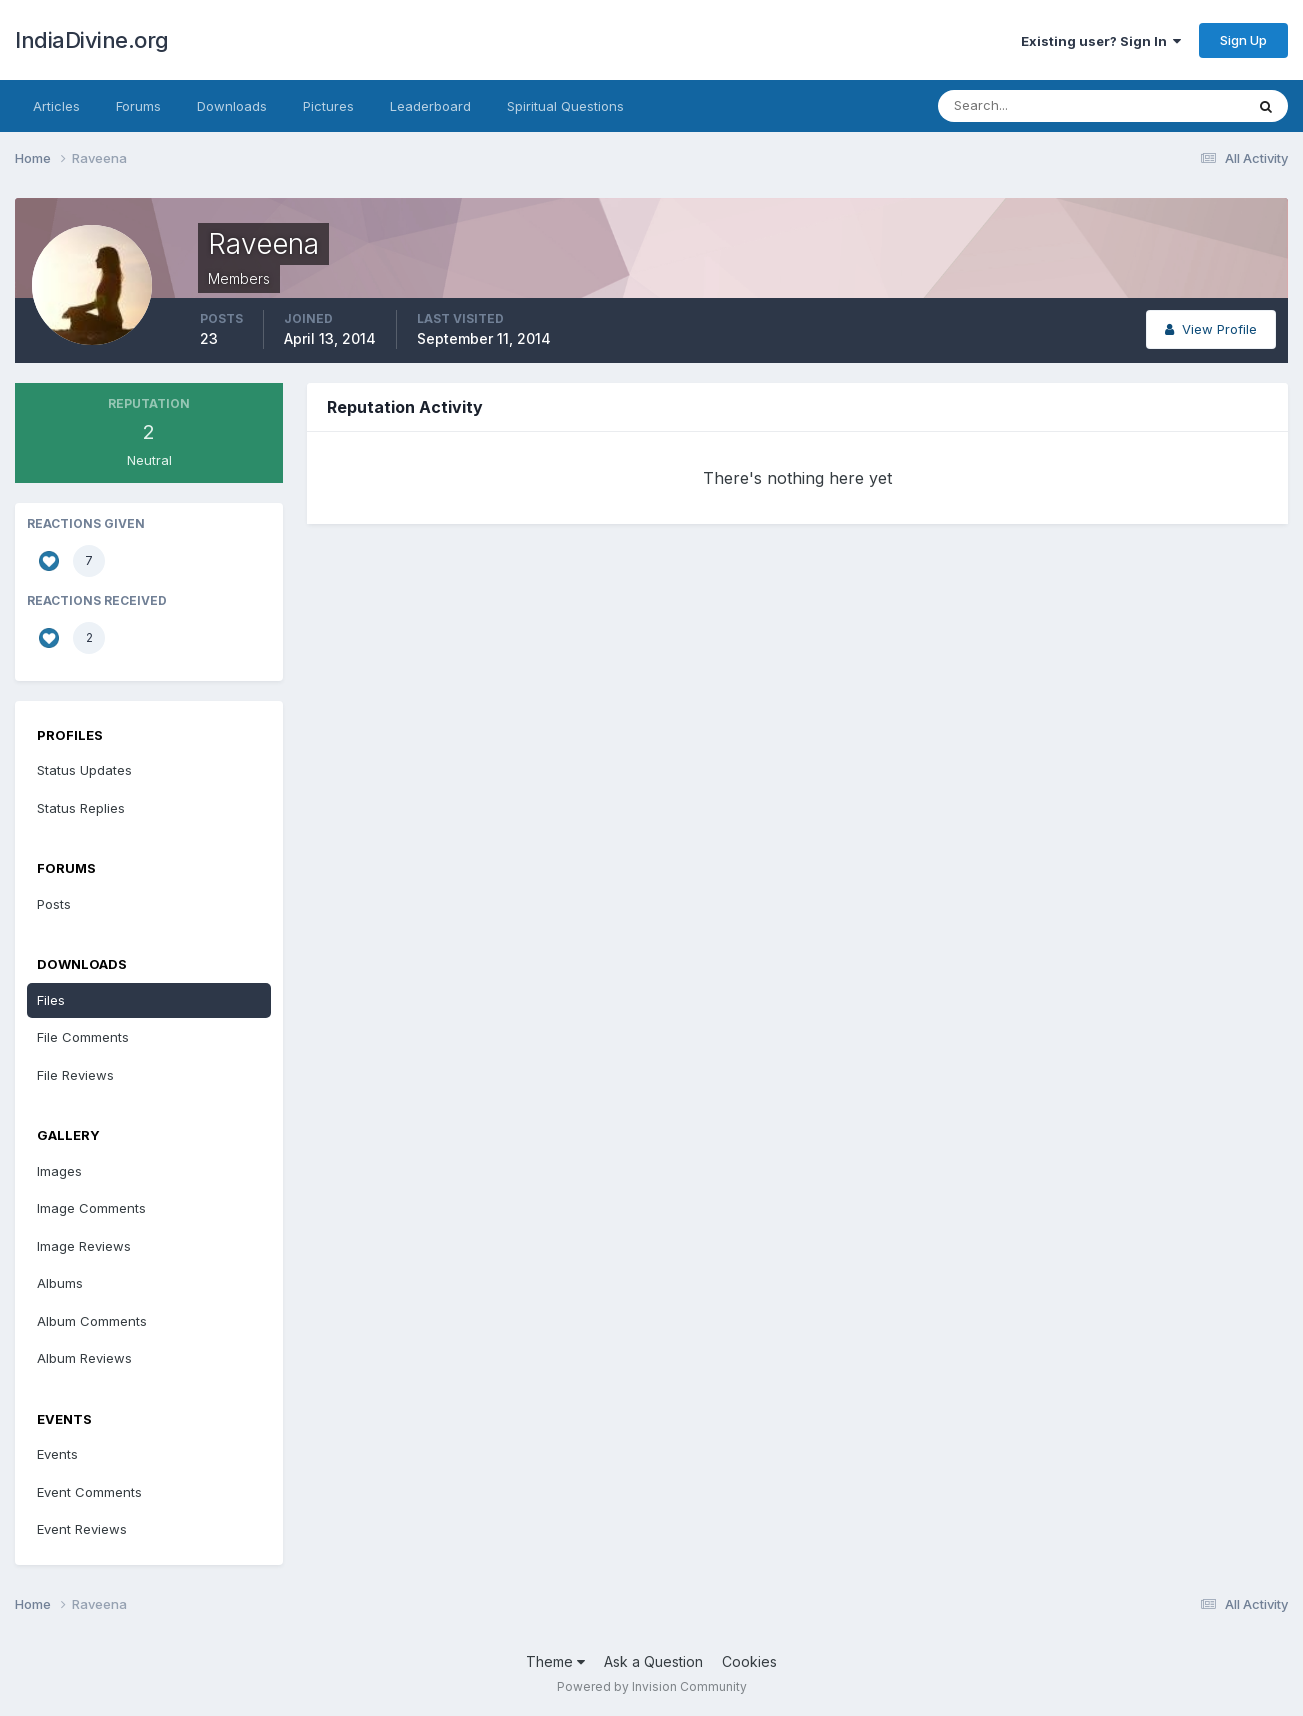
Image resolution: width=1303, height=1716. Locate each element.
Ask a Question (653, 1661)
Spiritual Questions (565, 106)
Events (57, 1454)
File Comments (83, 1037)
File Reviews (75, 1075)
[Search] (1026, 106)
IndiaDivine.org (92, 40)
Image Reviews (84, 1246)
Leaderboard (430, 106)
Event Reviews (82, 1529)
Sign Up (1243, 40)
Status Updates (84, 770)
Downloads (232, 106)
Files (51, 1000)
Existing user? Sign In (1101, 41)
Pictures (328, 106)
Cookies (749, 1661)
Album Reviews (84, 1358)
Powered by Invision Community (652, 1686)
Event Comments (89, 1492)
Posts (54, 904)
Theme (555, 1661)
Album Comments (92, 1321)
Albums (60, 1283)
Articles (56, 106)
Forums (138, 106)
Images (59, 1171)
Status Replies (81, 808)
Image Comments (91, 1208)
